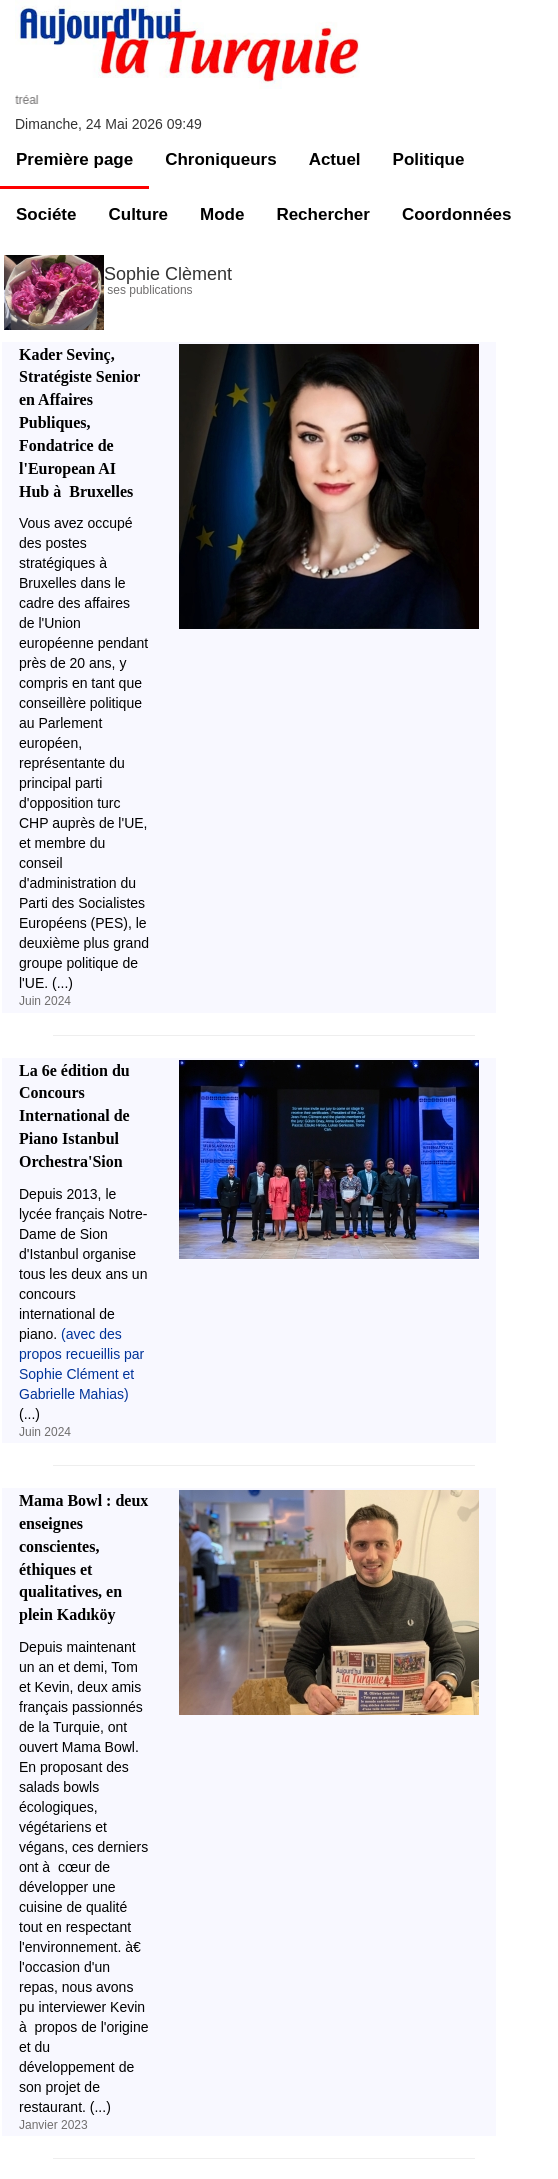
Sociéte (46, 214)
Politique (429, 159)
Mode (222, 214)
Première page (74, 159)
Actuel (335, 159)
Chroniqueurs (220, 159)
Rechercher (323, 214)
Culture (138, 214)
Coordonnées (457, 214)
